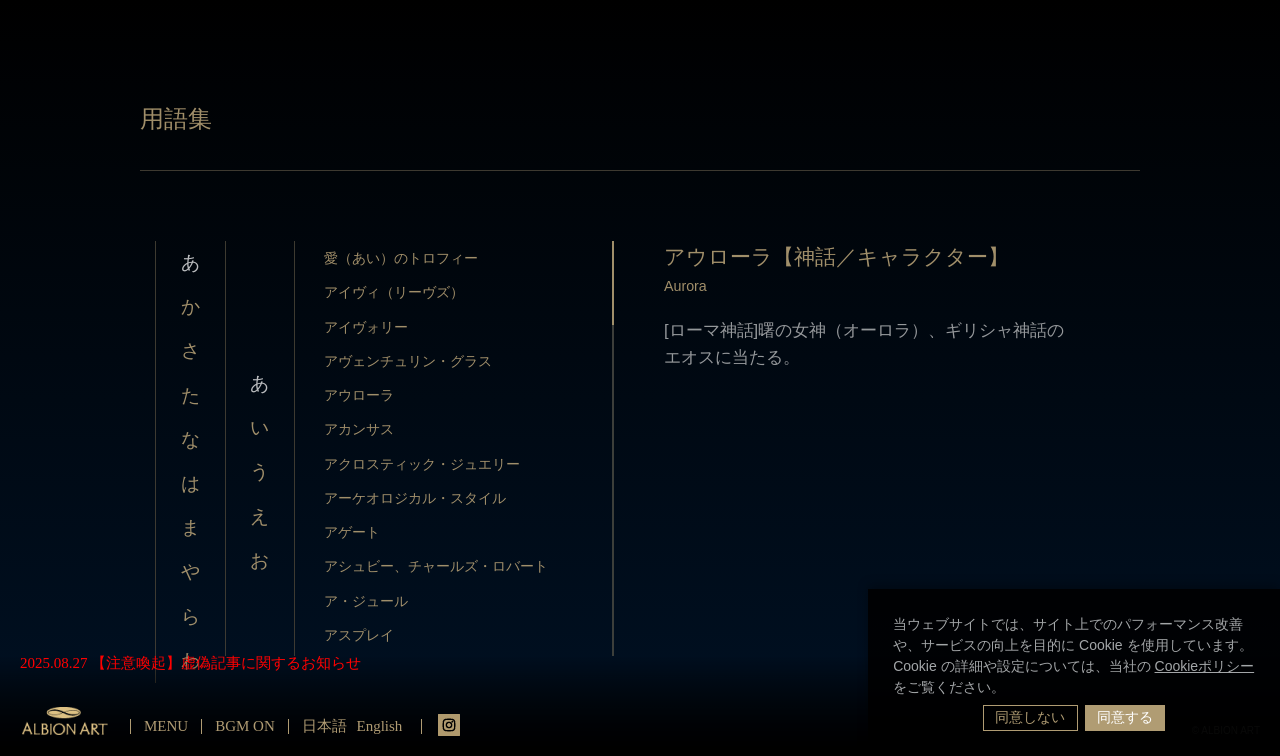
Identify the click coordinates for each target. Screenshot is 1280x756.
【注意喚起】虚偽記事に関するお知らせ (226, 663)
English (380, 726)
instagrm (449, 725)
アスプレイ (359, 635)
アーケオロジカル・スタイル (415, 498)
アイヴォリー (366, 327)
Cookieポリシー (1205, 666)
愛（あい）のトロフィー (401, 258)
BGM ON (245, 726)
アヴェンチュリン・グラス (408, 361)
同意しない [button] (1030, 717)
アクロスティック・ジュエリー (422, 464)
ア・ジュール (366, 601)
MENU (166, 726)
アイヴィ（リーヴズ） (394, 292)
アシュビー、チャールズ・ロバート (436, 566)
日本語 (324, 726)
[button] (1012, 689)
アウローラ (359, 395)
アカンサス (359, 429)
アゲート (352, 532)
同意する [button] (1125, 717)
